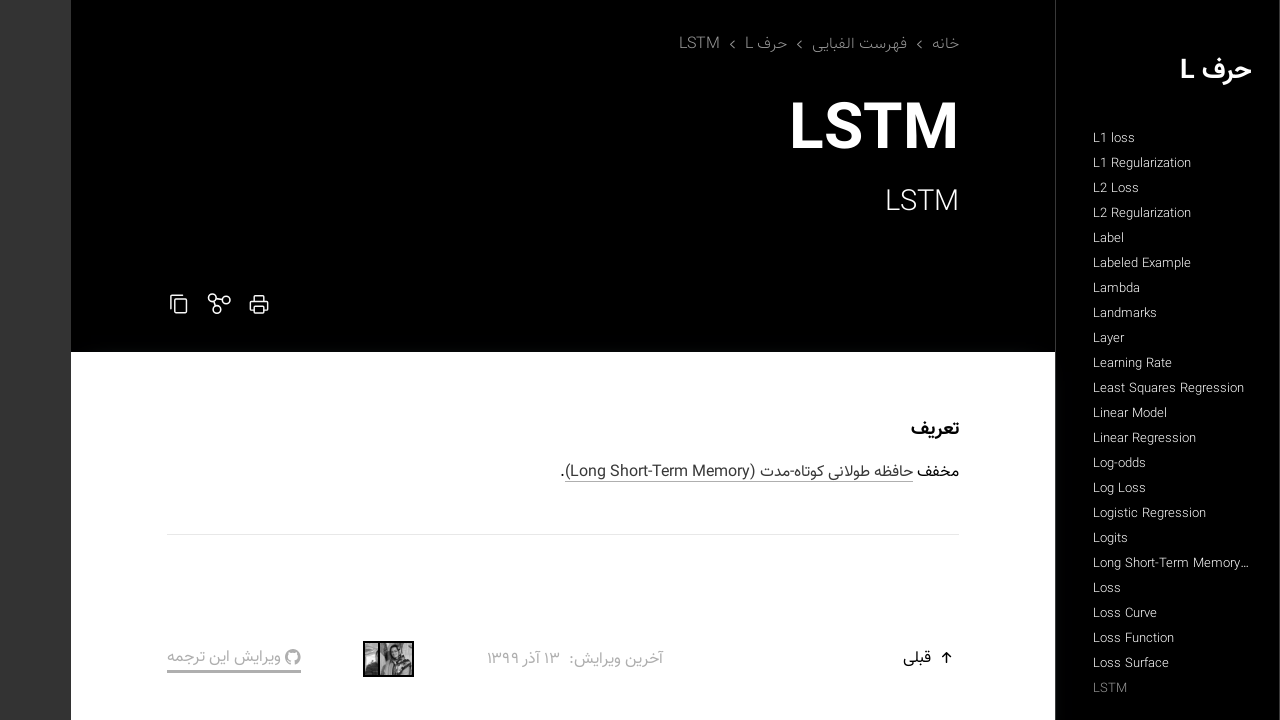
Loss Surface (1060, 664)
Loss (1036, 589)
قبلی (860, 658)
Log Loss (1048, 489)
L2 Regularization (1071, 214)
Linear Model (1059, 414)
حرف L (1145, 71)
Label (1037, 239)
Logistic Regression (1078, 514)
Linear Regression (1073, 439)
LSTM (1039, 689)
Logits (1039, 539)
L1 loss (1043, 139)
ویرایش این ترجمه (163, 657)
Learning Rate (1061, 364)
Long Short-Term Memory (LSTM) (1118, 564)
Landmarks (1054, 314)
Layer (1037, 339)
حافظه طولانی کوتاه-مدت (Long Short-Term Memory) (668, 472)
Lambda (1045, 289)
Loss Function (1062, 639)
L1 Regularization (1071, 164)
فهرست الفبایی (788, 44)
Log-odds (1048, 464)
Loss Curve (1054, 614)
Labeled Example (1071, 264)
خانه (874, 44)
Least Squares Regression (1097, 389)
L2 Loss (1045, 189)
